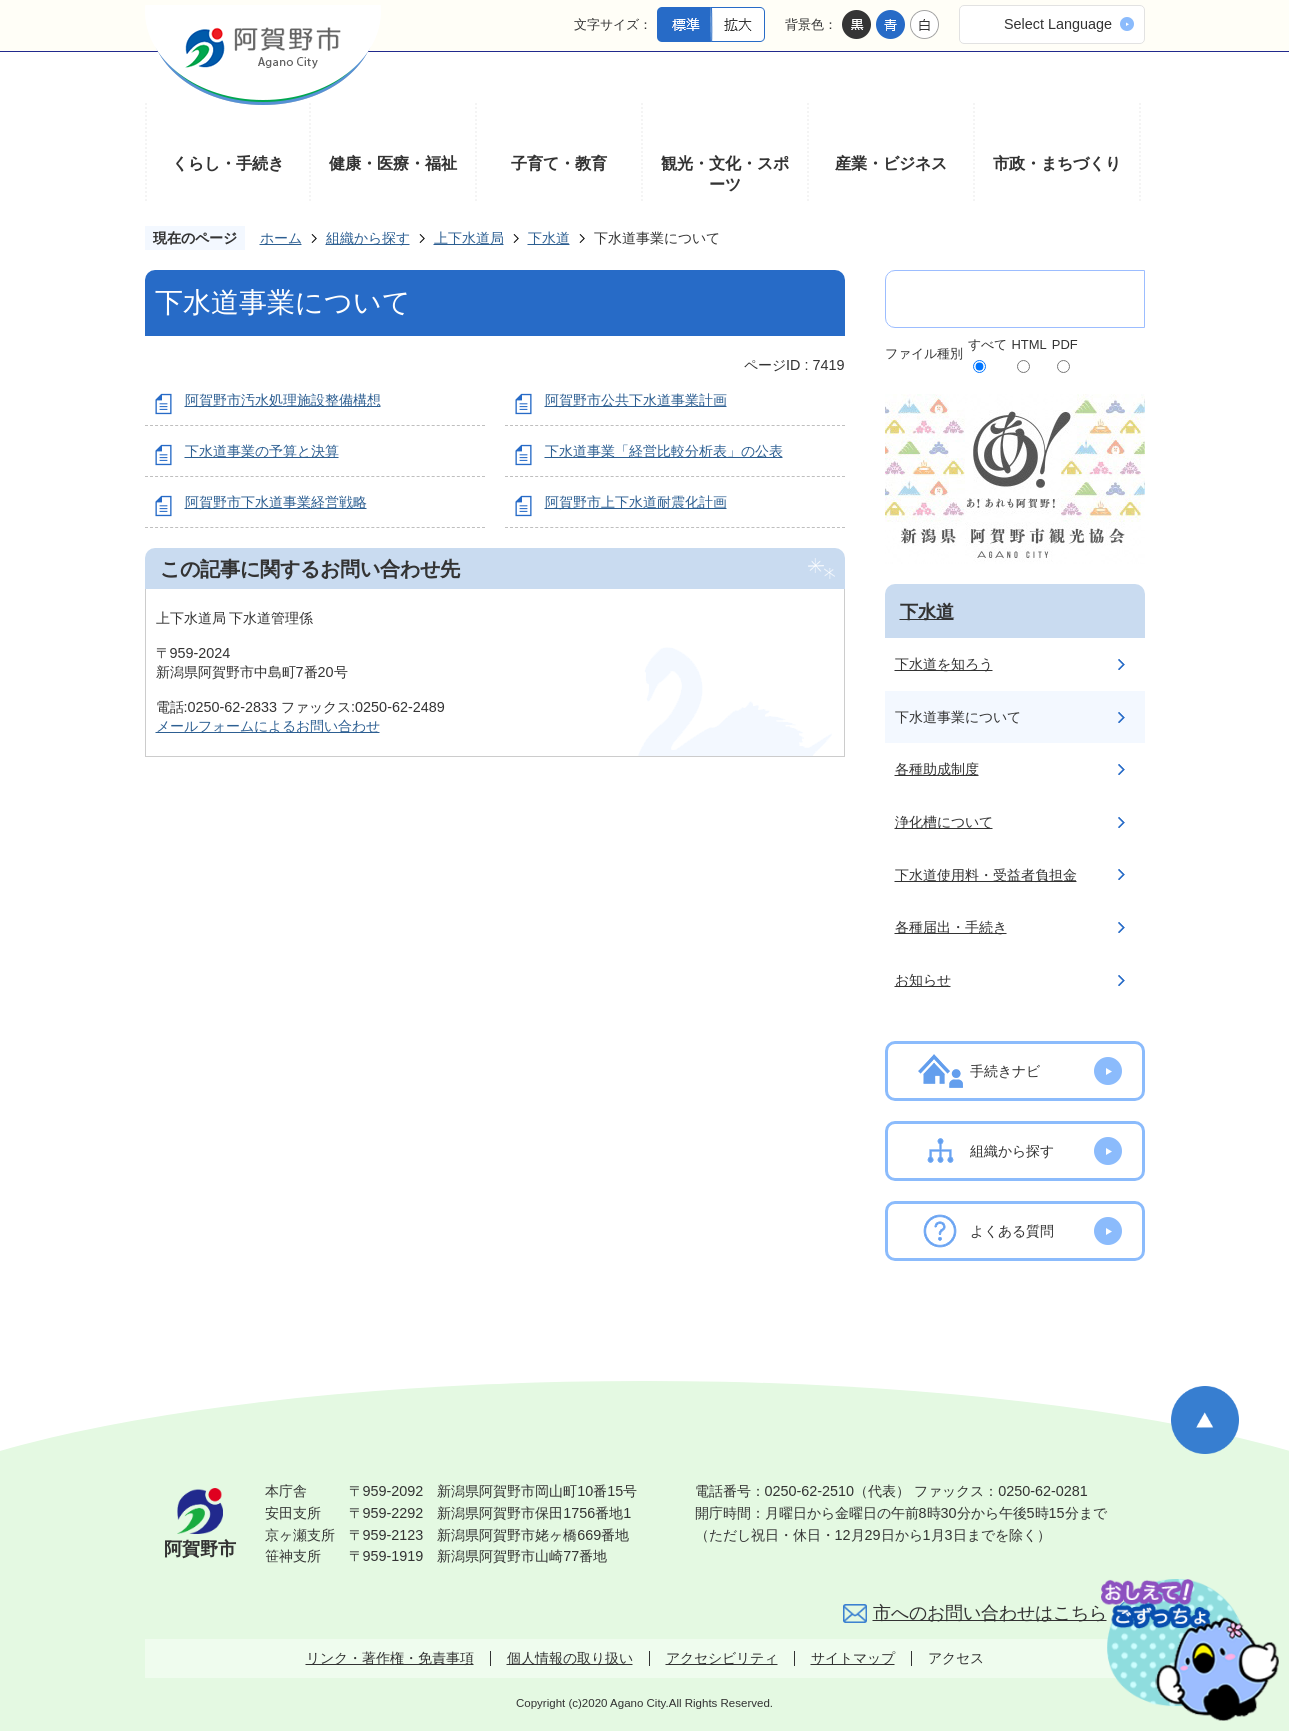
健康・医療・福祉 (393, 163)
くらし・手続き (228, 163)
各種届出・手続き (951, 927)
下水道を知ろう (944, 664)
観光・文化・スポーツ (725, 174)
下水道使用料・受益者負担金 (986, 875)
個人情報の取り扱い (570, 1658)
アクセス (956, 1658)
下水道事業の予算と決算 (262, 451)
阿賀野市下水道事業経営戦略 (276, 502)
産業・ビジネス (891, 163)
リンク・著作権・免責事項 (390, 1658)
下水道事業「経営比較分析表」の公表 (664, 451)
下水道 (549, 238)
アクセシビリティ (722, 1658)
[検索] (994, 299)
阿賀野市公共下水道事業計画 (636, 400)
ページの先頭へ (1205, 1420)
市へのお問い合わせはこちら (990, 1613)
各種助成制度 (937, 769)
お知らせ (923, 980)
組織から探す (368, 238)
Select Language (1058, 24)
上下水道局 (469, 238)
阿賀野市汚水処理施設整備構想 (283, 400)
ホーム (281, 238)
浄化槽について (944, 822)
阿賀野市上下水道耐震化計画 (636, 502)
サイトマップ (853, 1658)
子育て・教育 (559, 163)
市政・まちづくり (1057, 163)
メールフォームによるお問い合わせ (268, 726)
